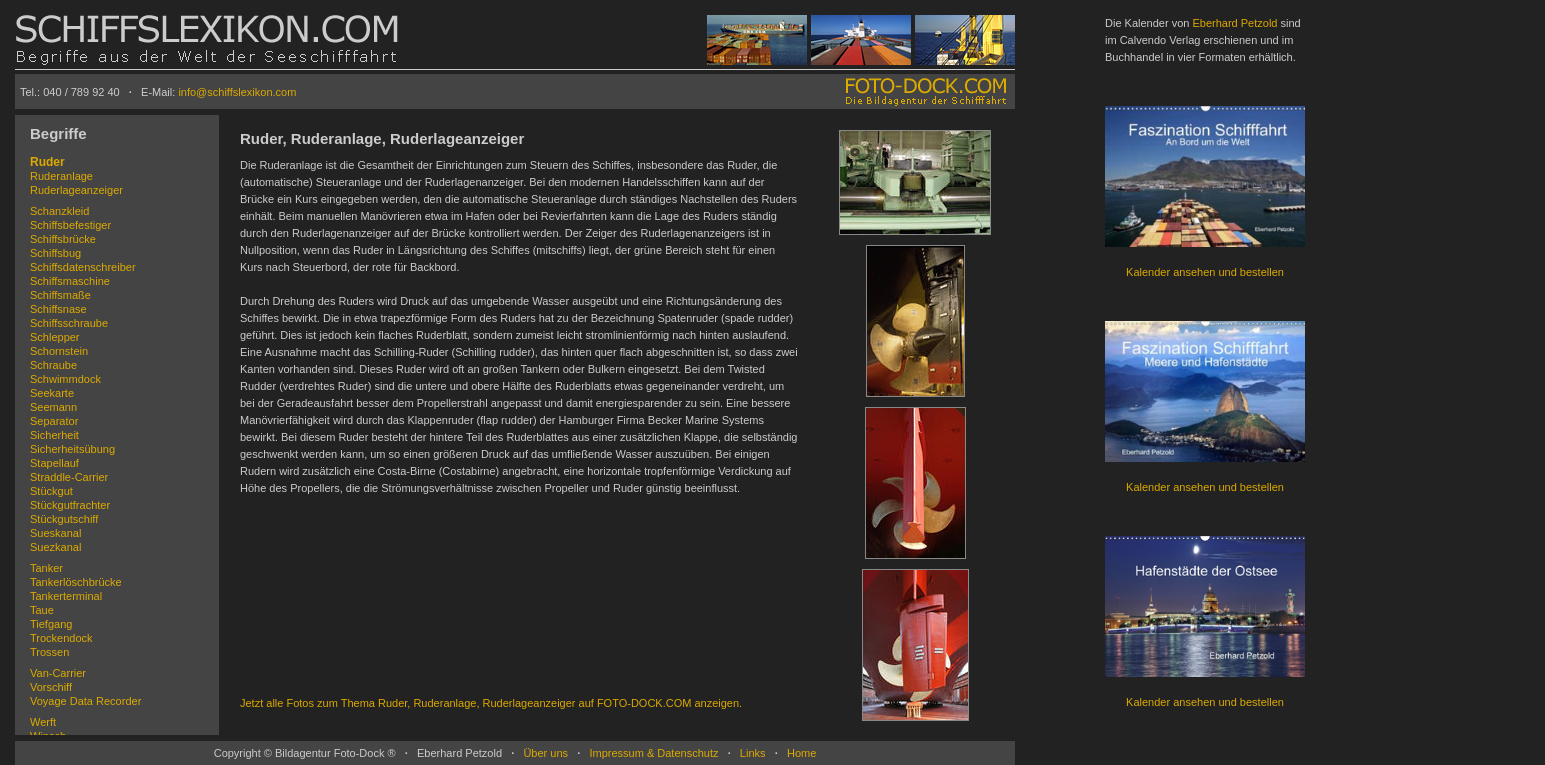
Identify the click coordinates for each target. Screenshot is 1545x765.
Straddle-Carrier (69, 477)
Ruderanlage (61, 176)
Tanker (46, 568)
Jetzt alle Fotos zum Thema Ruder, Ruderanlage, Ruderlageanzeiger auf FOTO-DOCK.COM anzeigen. (491, 703)
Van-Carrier (58, 673)
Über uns (545, 753)
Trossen (49, 652)
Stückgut (51, 491)
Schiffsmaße (60, 295)
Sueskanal (55, 533)
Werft (43, 722)
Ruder (47, 162)
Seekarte (52, 393)
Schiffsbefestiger (70, 225)
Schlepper (55, 337)
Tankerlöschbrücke (76, 582)
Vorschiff (51, 687)
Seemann (53, 407)
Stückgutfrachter (70, 505)
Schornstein (59, 351)
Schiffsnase (58, 309)
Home (801, 753)
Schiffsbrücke (63, 239)
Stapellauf (54, 463)
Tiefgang (51, 624)
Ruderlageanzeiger (76, 190)
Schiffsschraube (69, 323)
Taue (42, 610)
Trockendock (61, 638)
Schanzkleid (59, 211)
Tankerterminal (66, 596)
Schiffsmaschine (70, 281)
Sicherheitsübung (72, 449)
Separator (54, 421)
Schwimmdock (65, 379)
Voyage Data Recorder (85, 701)
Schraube (53, 365)
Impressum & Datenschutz (653, 753)
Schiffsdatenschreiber (83, 267)
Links (753, 753)
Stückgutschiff (64, 519)
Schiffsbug (55, 253)
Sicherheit (54, 435)
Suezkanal (55, 547)
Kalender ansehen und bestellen (1205, 272)
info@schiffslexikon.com (237, 92)
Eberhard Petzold (1234, 23)
